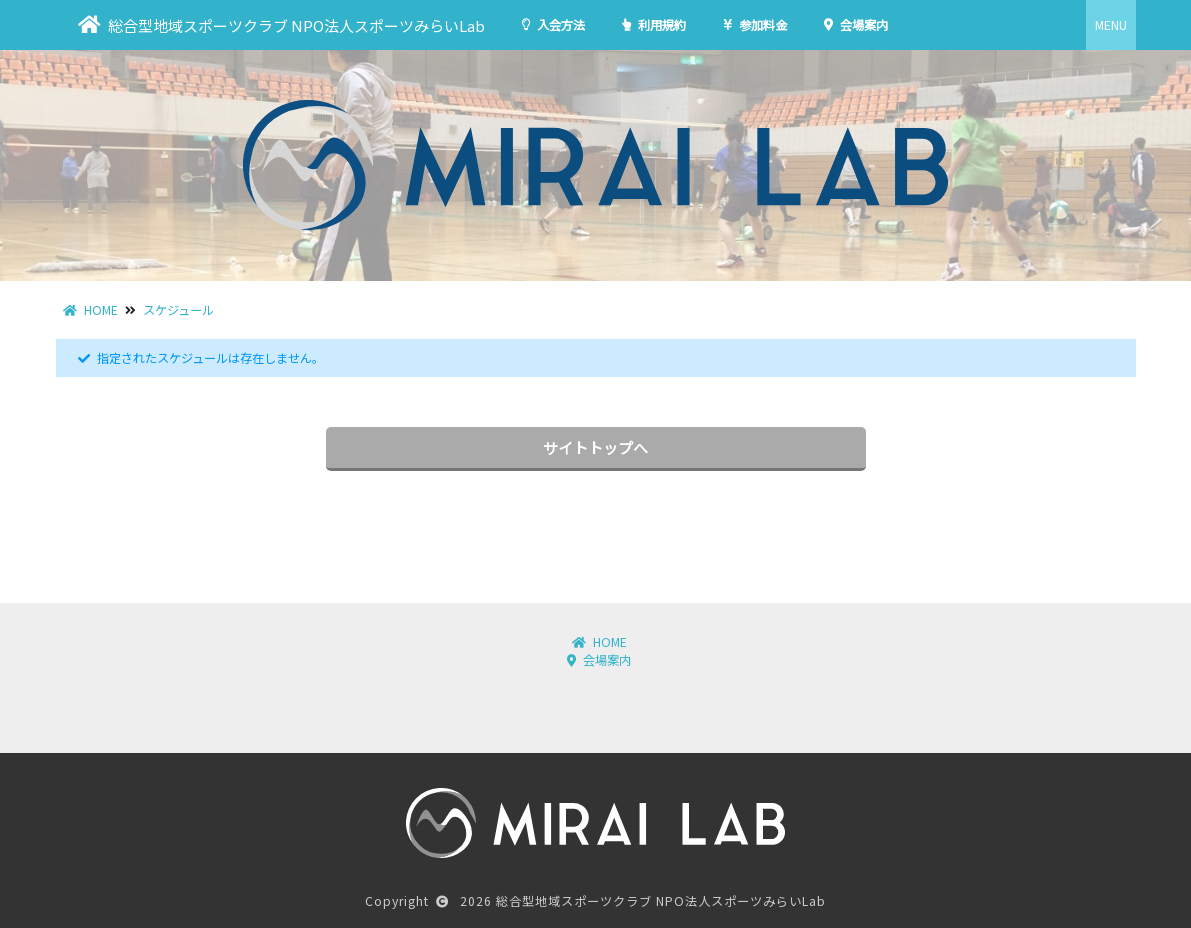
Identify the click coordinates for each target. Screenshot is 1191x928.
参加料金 (755, 25)
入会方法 (553, 25)
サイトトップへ (595, 447)
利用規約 (654, 25)
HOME (90, 310)
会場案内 (856, 25)
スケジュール (178, 310)
